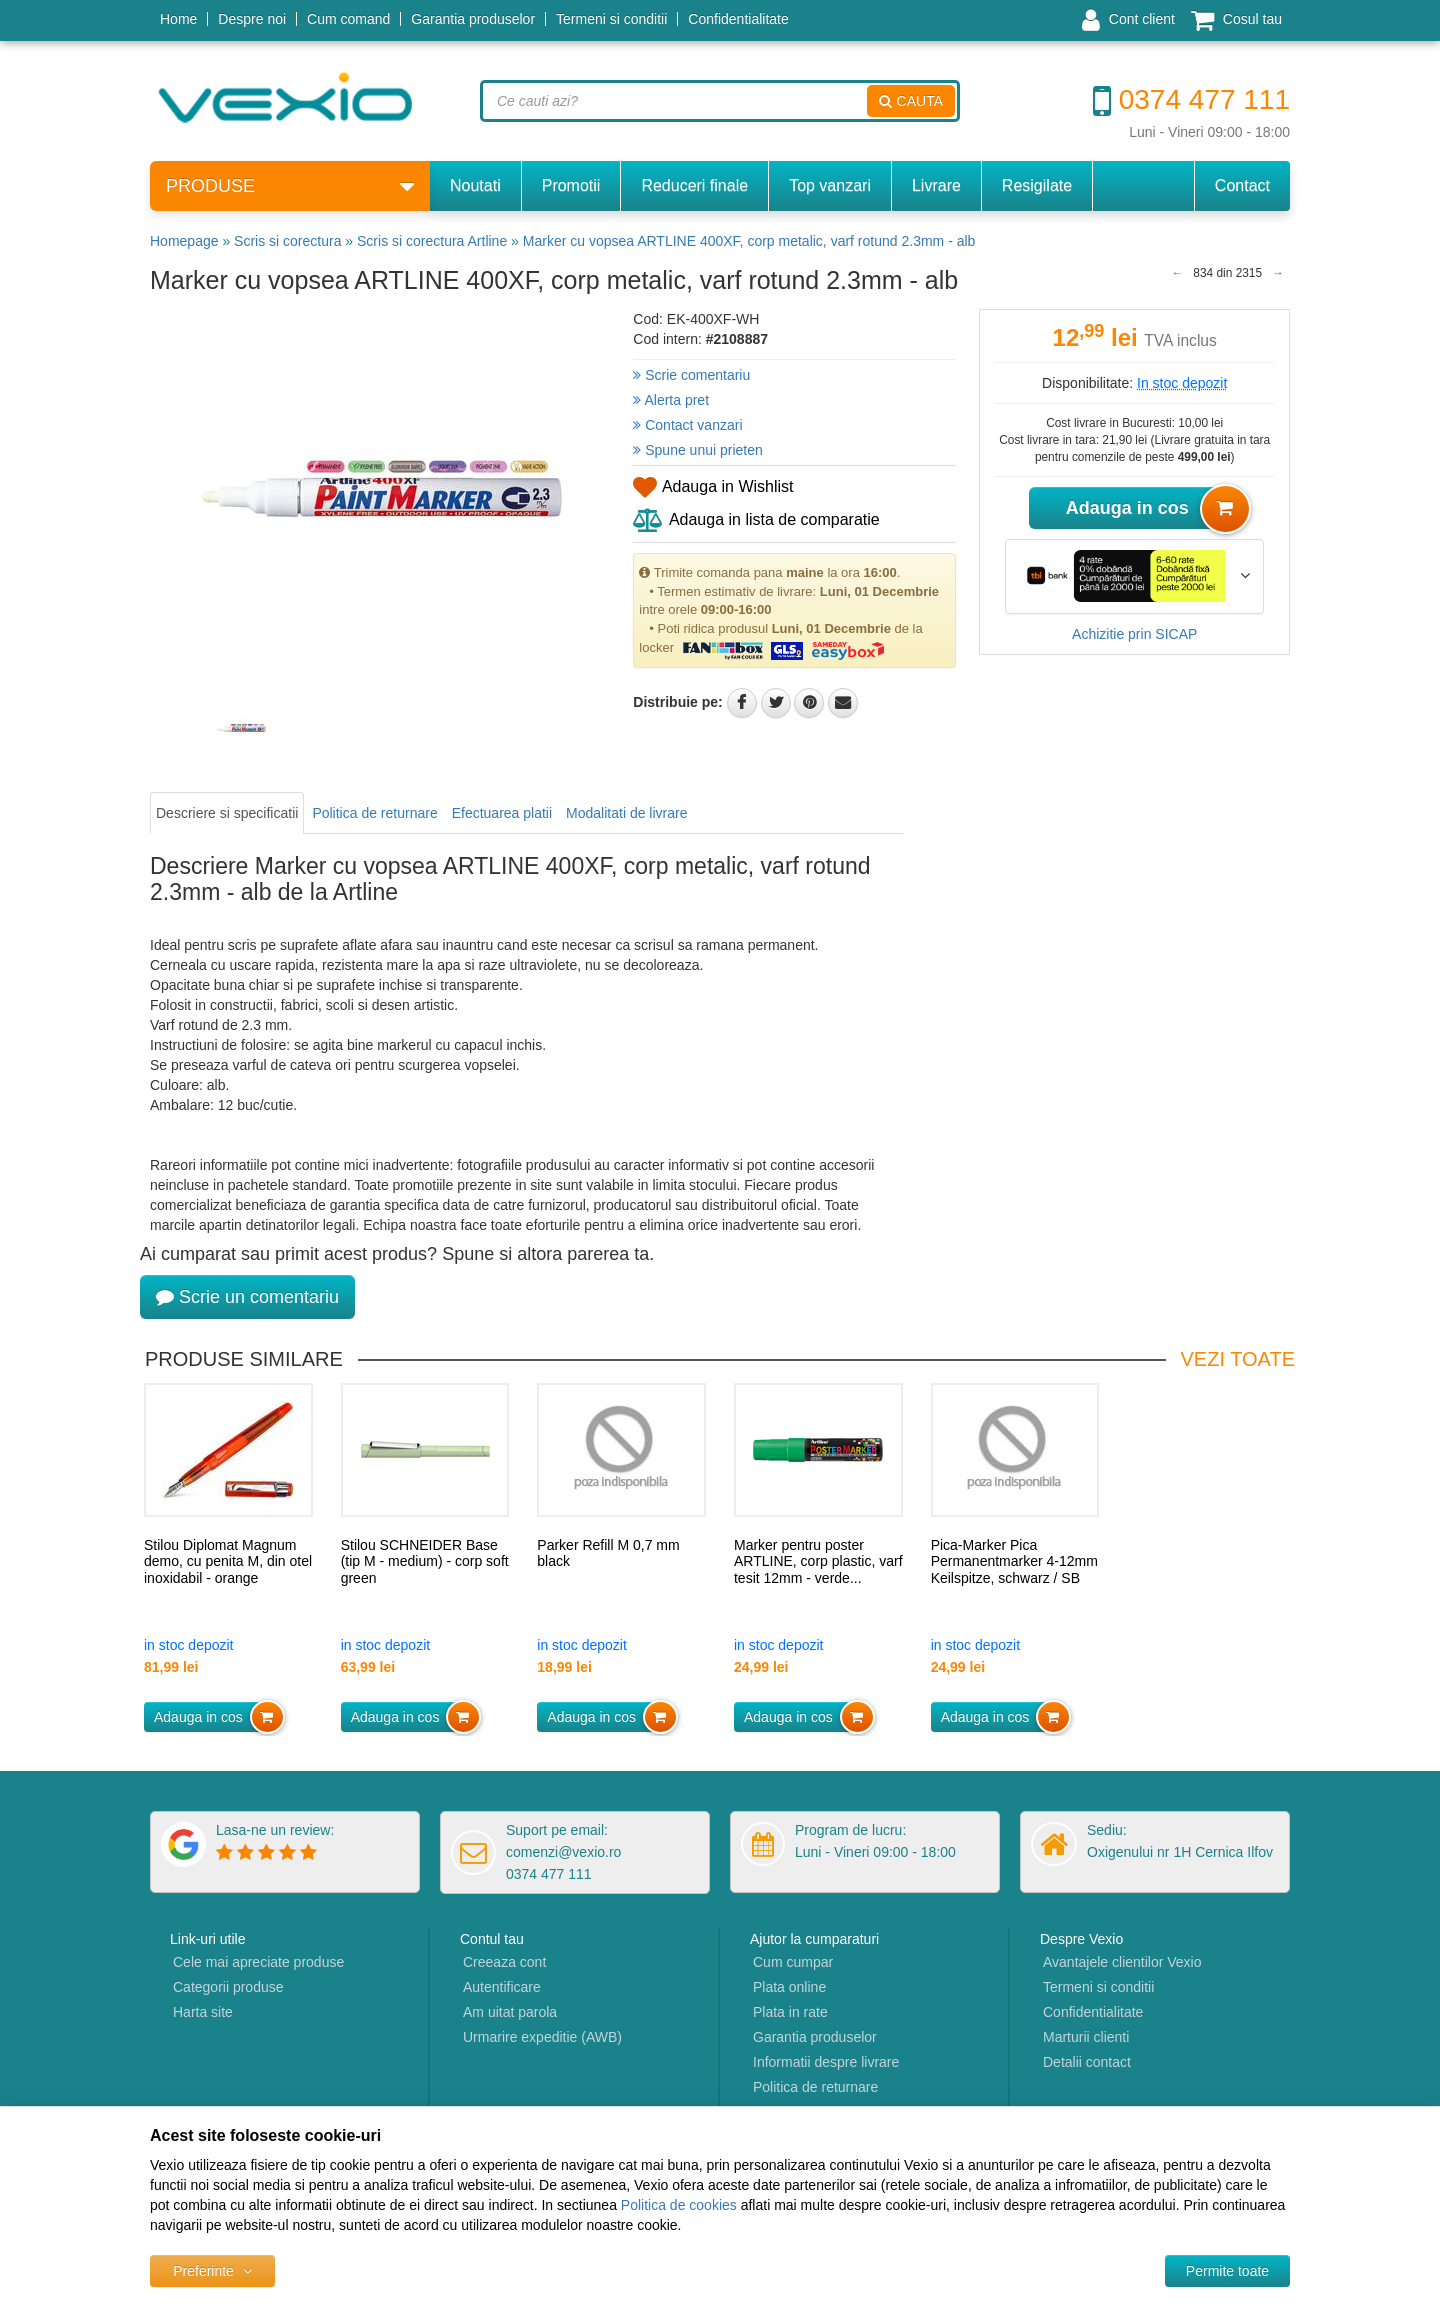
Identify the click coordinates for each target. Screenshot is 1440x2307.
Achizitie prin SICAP (1134, 634)
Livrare (936, 185)
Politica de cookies (679, 2205)
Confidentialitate (738, 19)
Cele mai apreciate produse (258, 1962)
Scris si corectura (287, 241)
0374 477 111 (1191, 99)
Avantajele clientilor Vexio (1122, 1962)
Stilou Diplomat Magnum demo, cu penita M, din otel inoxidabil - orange (228, 1562)
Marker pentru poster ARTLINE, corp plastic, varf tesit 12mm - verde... (818, 1562)
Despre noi (252, 19)
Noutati (475, 185)
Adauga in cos (1153, 508)
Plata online (789, 1987)
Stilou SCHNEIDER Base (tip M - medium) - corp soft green (425, 1562)
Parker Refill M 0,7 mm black (608, 1553)
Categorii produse (228, 1987)
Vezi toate (1238, 1359)
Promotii (571, 185)
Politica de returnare (815, 2087)
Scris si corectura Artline (432, 241)
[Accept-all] (1227, 2271)
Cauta (911, 101)
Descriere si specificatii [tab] (227, 813)
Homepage (184, 241)
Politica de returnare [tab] (374, 813)
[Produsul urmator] (1278, 273)
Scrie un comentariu (247, 1297)
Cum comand (348, 19)
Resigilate (1037, 185)
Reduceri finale (694, 185)
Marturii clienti (1086, 2037)
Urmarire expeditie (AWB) (542, 2037)
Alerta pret (671, 400)
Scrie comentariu (691, 375)
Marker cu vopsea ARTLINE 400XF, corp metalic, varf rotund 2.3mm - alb (749, 241)
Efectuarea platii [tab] (502, 813)
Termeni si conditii (611, 19)
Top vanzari (830, 185)
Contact (1242, 185)
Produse (290, 186)
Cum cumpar (793, 1962)
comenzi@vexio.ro (563, 1852)
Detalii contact (1087, 2062)
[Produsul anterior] (1177, 273)
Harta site (203, 2012)
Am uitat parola (510, 2012)
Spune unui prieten (697, 450)
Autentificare (502, 1987)
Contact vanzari (687, 425)
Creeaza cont (504, 1962)
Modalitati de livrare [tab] (626, 813)
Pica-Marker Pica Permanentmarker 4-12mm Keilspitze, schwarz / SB (1014, 1562)
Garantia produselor (473, 19)
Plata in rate (790, 2012)
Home (178, 19)
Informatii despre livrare (826, 2062)
